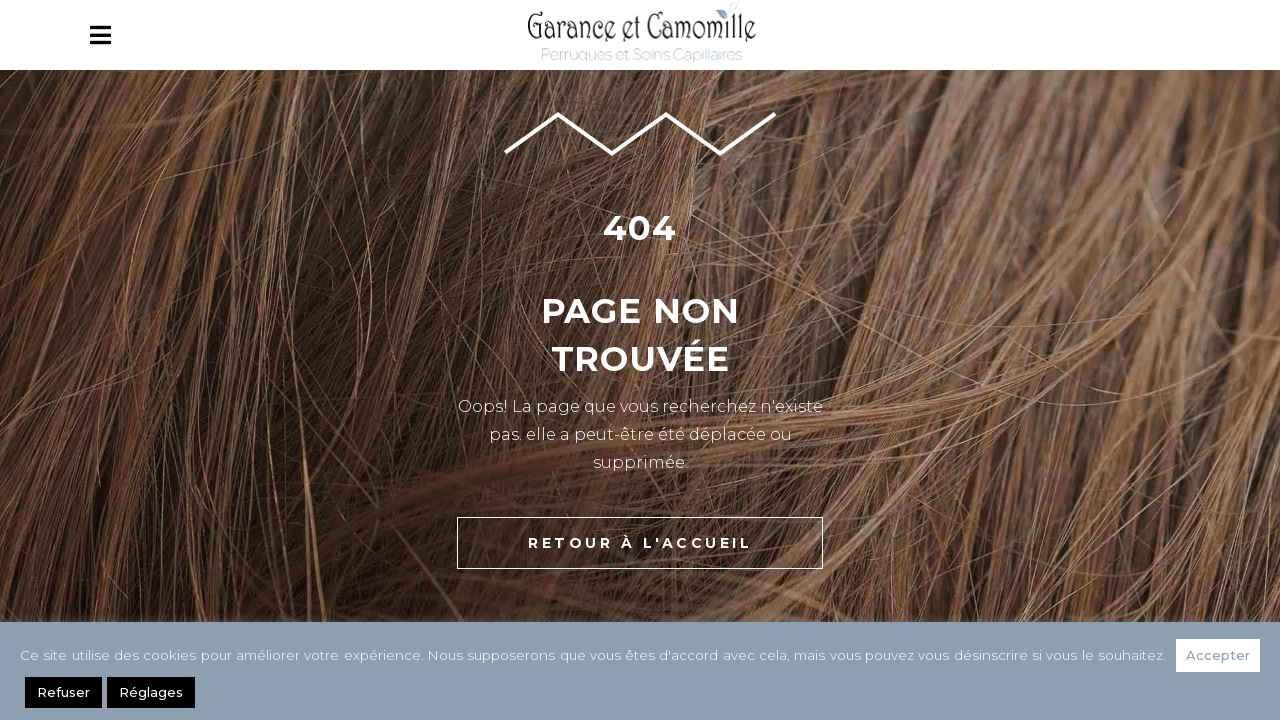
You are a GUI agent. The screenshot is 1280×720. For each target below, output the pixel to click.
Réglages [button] (151, 692)
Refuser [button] (63, 692)
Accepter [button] (1218, 655)
